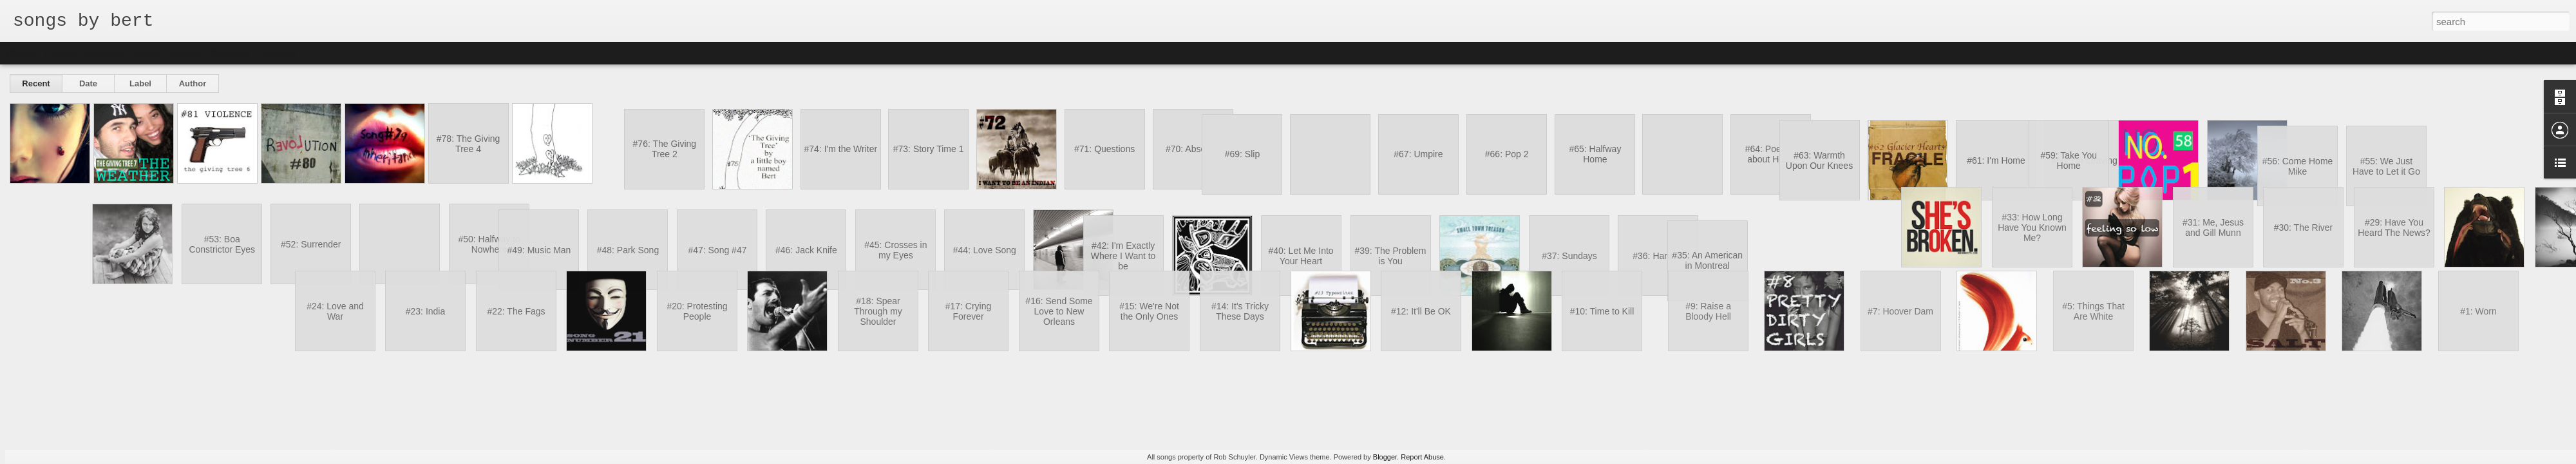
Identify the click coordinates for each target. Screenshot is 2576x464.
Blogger (1385, 457)
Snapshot (230, 53)
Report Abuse (1422, 457)
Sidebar (186, 53)
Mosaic (147, 53)
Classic (20, 53)
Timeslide (277, 53)
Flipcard (60, 53)
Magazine (105, 53)
